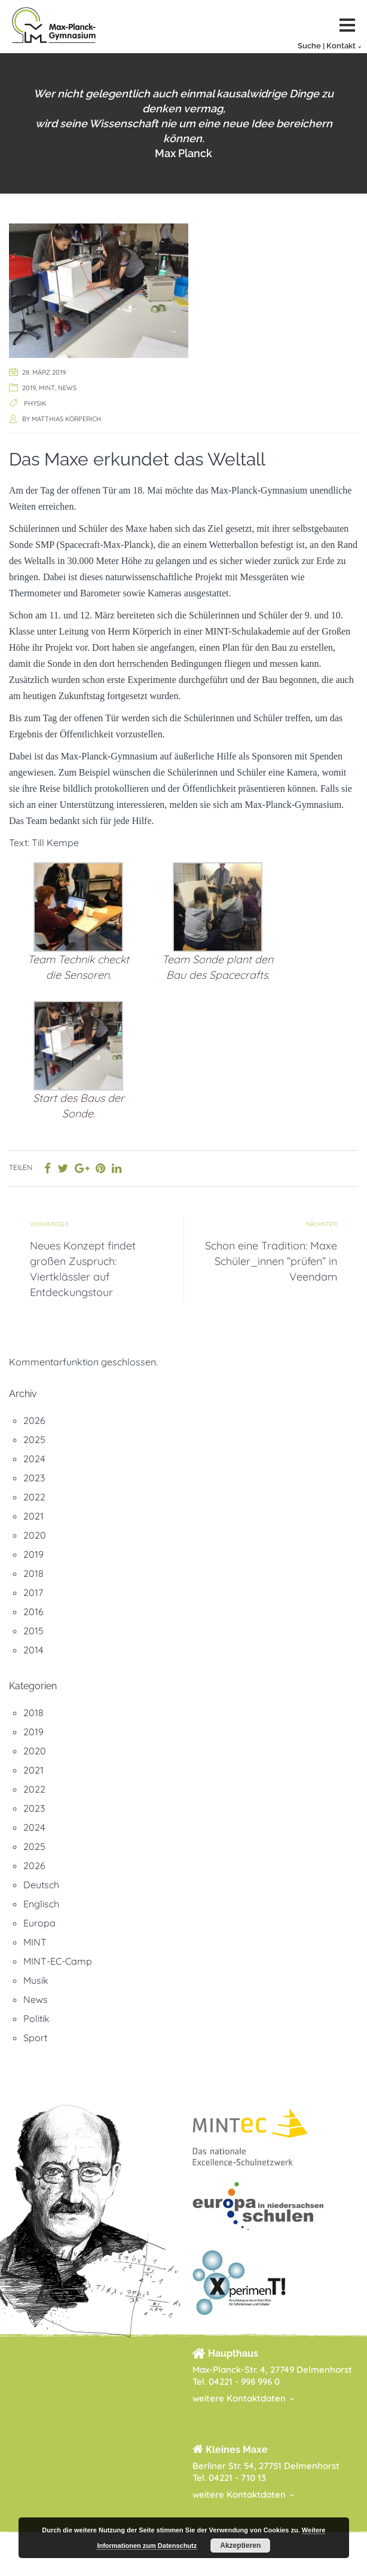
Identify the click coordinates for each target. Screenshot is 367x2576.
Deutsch (41, 1885)
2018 (33, 1573)
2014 (33, 1650)
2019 (29, 388)
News (67, 388)
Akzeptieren (240, 2545)
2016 (33, 1612)
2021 (33, 1516)
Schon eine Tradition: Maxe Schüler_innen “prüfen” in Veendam (271, 1261)
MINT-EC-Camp (57, 1961)
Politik (36, 2018)
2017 (33, 1592)
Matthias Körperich (66, 419)
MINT (47, 388)
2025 (34, 1439)
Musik (35, 1980)
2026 (34, 1420)
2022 (34, 1497)
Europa (39, 1923)
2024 (34, 1459)
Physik (35, 403)
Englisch (41, 1904)
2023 (34, 1478)
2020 (34, 1535)
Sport (35, 2038)
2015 (33, 1631)
